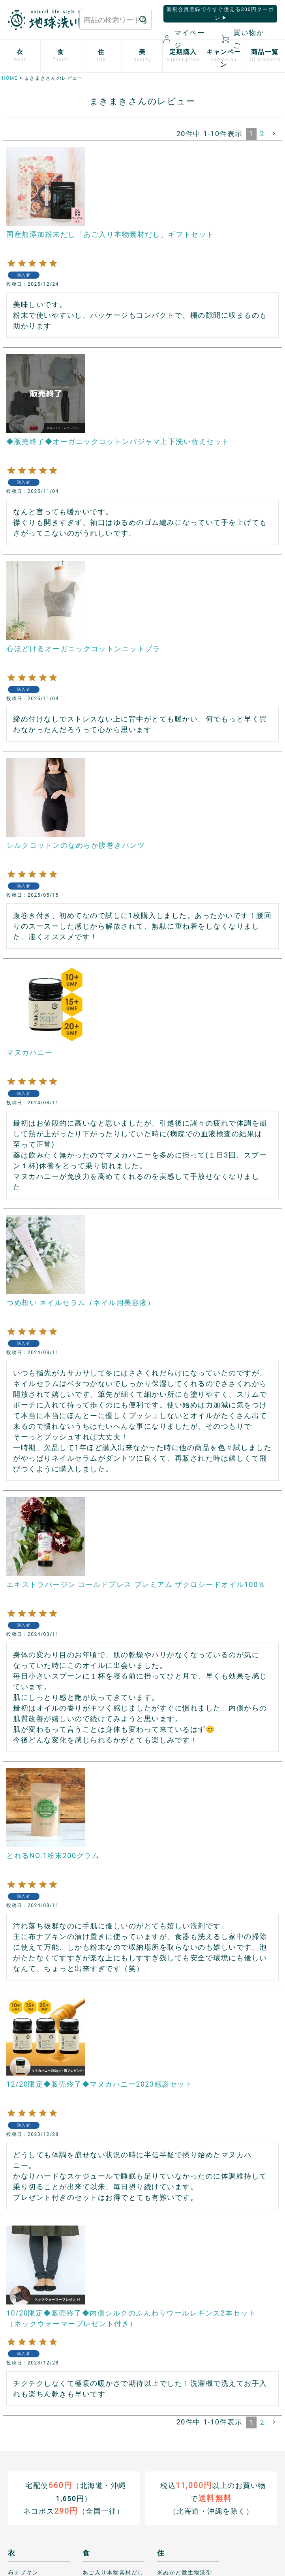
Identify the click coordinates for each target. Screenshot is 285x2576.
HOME (10, 78)
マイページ (184, 38)
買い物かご (243, 38)
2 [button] (262, 133)
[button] (275, 133)
